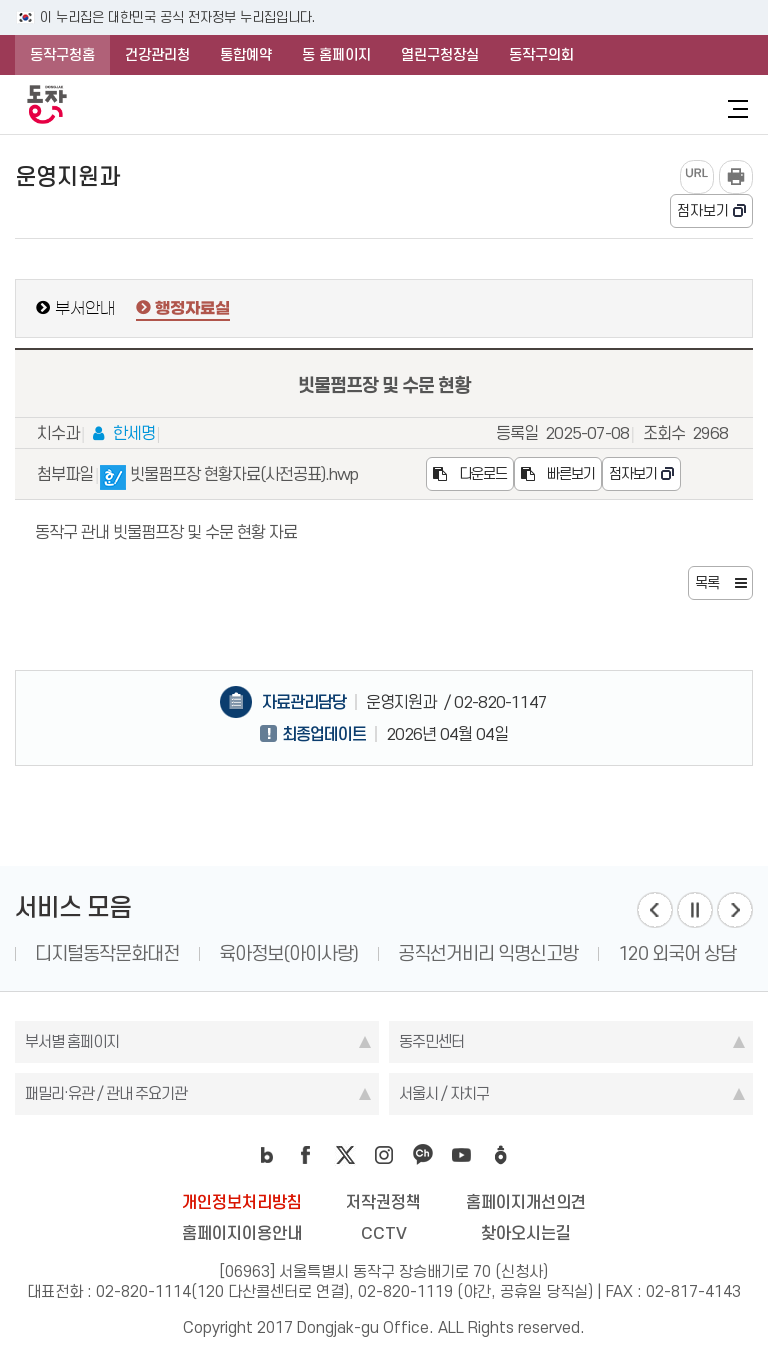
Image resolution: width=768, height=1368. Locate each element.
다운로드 (470, 474)
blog (267, 1155)
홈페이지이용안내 (242, 1233)
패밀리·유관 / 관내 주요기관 (106, 1093)
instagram (384, 1155)
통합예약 (246, 55)
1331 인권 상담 (91, 953)
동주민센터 (431, 1041)
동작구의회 (541, 55)
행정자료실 (192, 309)
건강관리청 (157, 55)
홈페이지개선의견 (526, 1202)
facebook (306, 1155)
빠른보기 (558, 474)
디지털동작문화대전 (259, 953)
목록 (707, 583)
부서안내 (85, 308)
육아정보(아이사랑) (440, 953)
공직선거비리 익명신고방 (640, 953)
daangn (501, 1155)
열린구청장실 (440, 55)
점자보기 (703, 211)
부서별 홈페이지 (72, 1041)
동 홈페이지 (336, 55)
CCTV (384, 1233)
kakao (423, 1155)
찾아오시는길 (526, 1233)
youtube (462, 1155)
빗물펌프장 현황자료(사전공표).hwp (229, 477)
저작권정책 (383, 1202)
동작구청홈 (62, 55)
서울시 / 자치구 (444, 1093)
